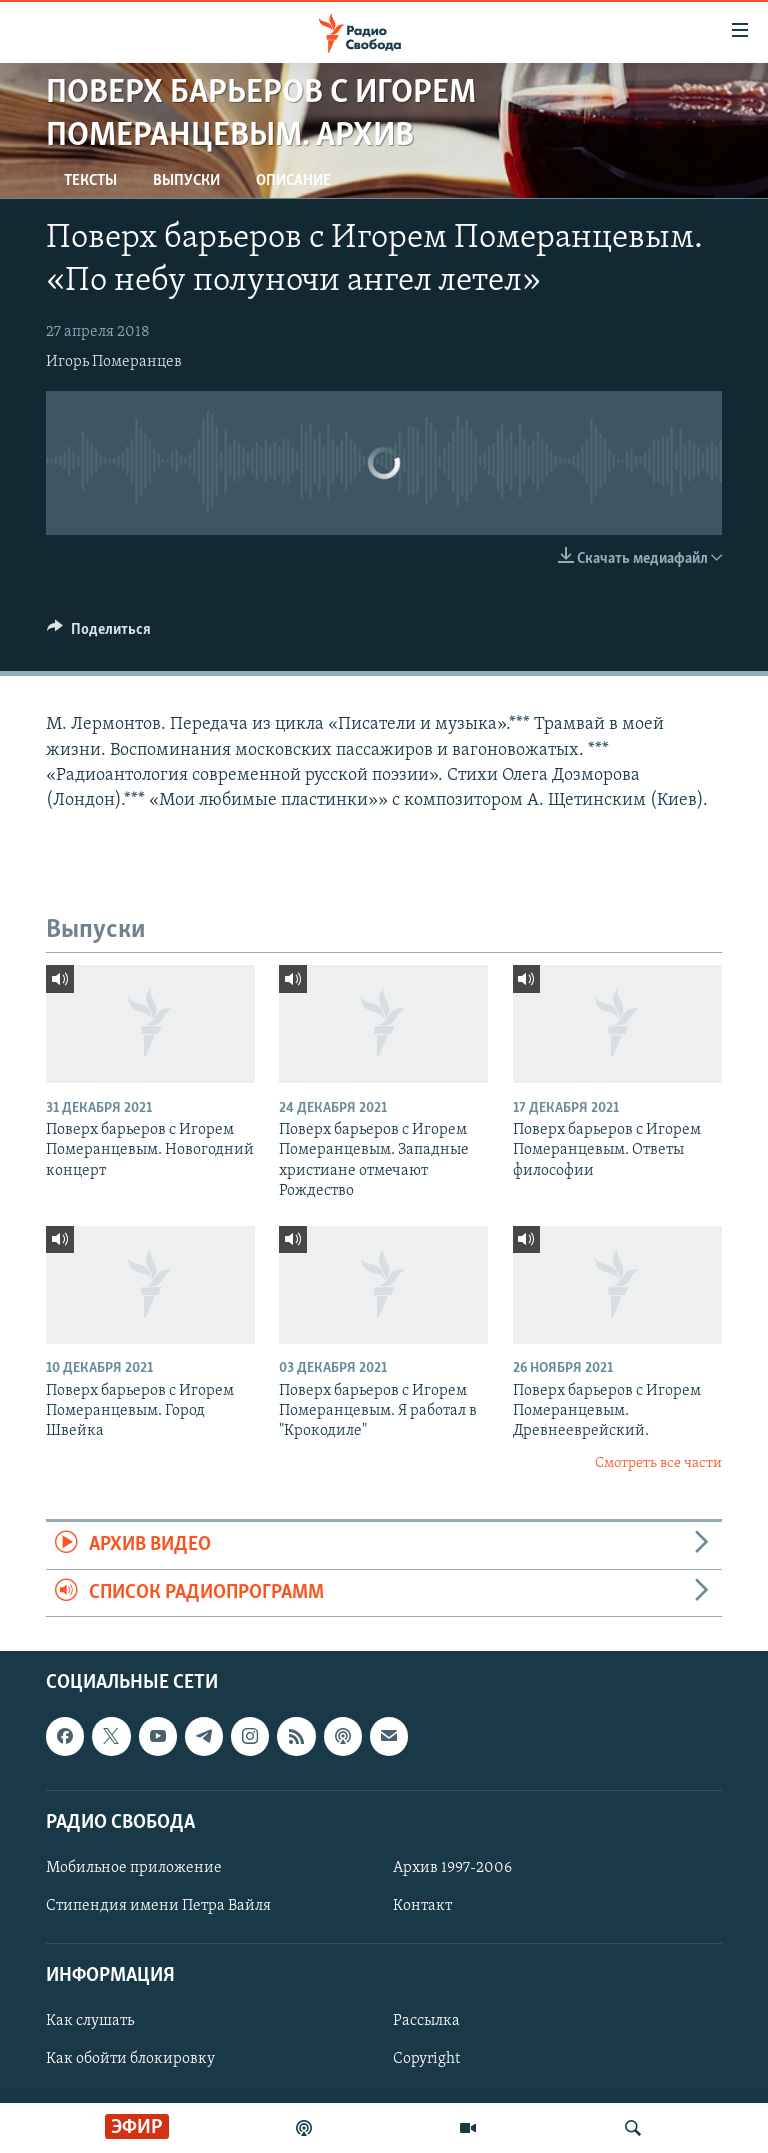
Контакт (422, 1906)
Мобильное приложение (134, 1868)
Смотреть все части (658, 1463)
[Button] (99, 634)
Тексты (90, 181)
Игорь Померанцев (114, 362)
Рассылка (426, 2021)
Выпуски (186, 181)
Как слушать (90, 2021)
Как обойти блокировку (130, 2059)
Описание (293, 181)
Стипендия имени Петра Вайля (158, 1906)
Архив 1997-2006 (452, 1868)
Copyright (426, 2059)
